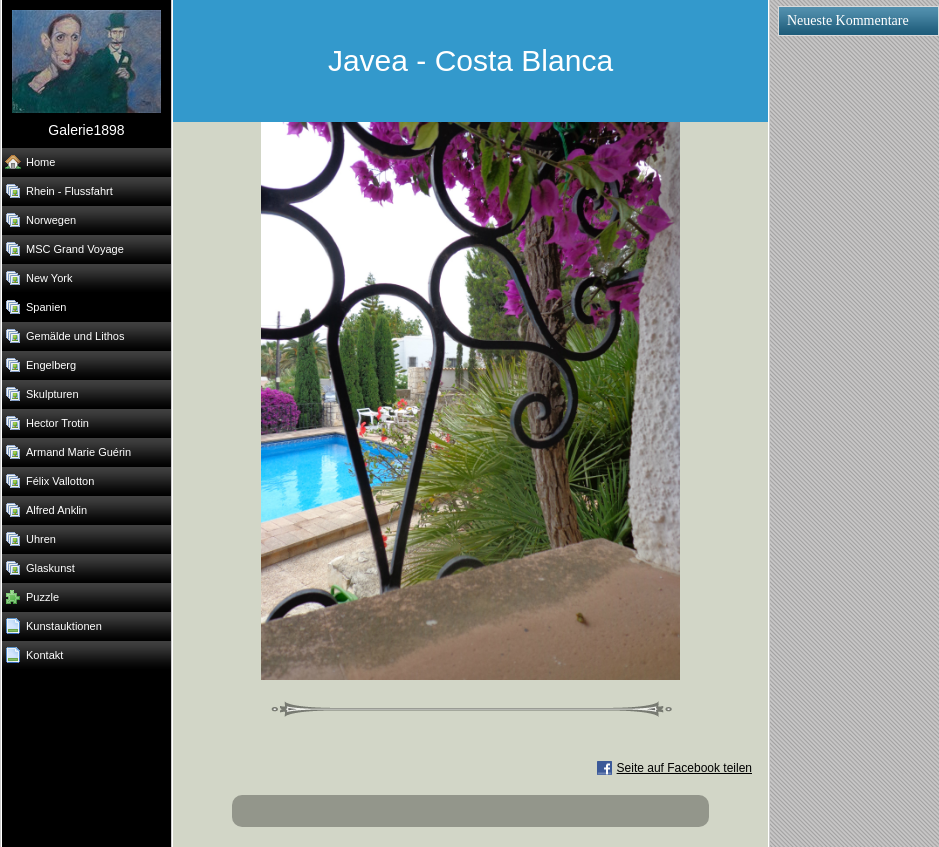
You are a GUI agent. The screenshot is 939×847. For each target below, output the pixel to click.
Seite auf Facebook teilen (684, 768)
